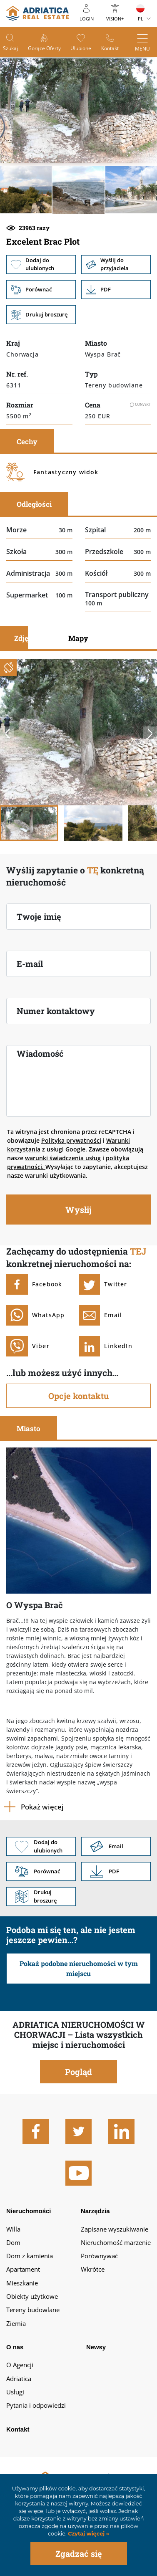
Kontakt (110, 48)
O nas (14, 2347)
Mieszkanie (22, 2283)
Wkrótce (93, 2269)
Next (150, 733)
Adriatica (18, 2378)
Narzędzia (95, 2211)
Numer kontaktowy (56, 1010)
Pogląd (78, 2071)
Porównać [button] (41, 290)
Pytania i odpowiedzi (36, 2405)
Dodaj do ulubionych (41, 264)
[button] (26, 189)
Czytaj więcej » (88, 2533)
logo (37, 13)
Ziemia (16, 2323)
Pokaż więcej (42, 1807)
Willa (13, 2229)
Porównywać (99, 2256)
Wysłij (78, 1209)
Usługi (15, 2392)
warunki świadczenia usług (63, 1158)
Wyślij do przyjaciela (116, 264)
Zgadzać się (78, 2553)
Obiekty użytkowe (32, 2296)
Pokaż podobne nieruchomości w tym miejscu (79, 1968)
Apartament (23, 2269)
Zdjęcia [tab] (26, 638)
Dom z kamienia (29, 2256)
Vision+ (115, 18)
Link (116, 290)
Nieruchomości (28, 2211)
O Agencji (19, 2365)
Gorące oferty (44, 48)
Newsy (96, 2347)
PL (140, 18)
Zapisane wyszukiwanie (114, 2229)
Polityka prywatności (71, 1140)
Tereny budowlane (33, 2309)
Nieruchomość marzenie (116, 2242)
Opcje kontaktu (78, 1395)
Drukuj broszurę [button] (41, 315)
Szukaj (10, 48)
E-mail (30, 963)
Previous (7, 733)
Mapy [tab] (78, 638)
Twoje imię (39, 916)
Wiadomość (40, 1053)
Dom (13, 2242)
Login (87, 18)
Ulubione (80, 48)
